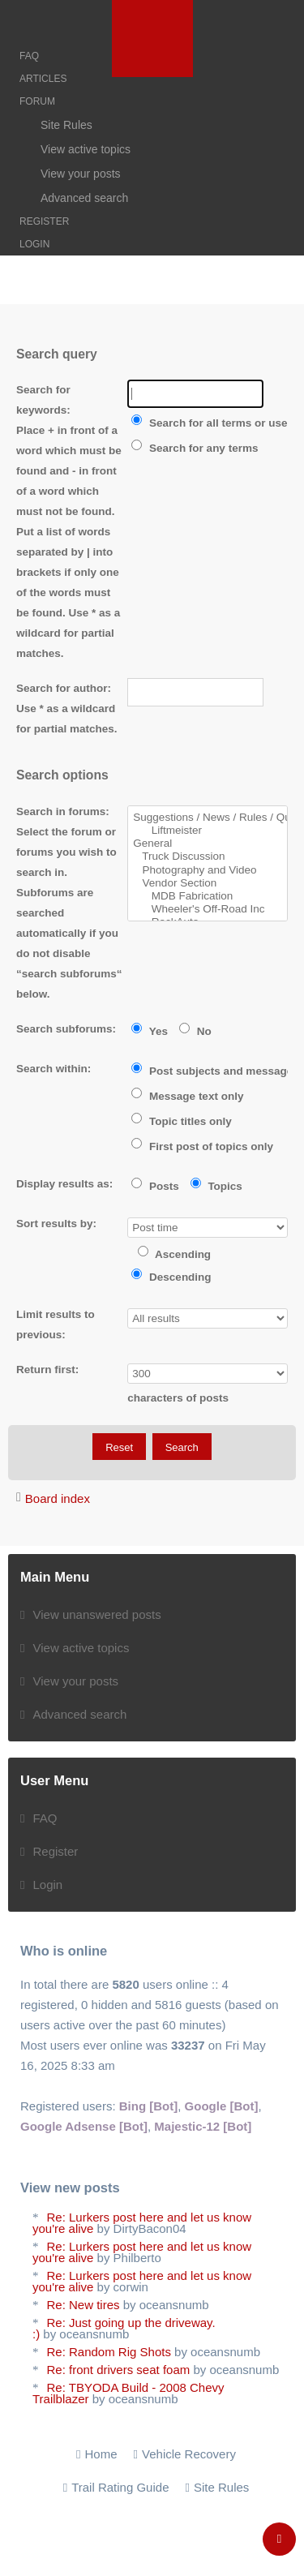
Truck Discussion (207, 856)
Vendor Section (207, 883)
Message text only (187, 1096)
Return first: (47, 1369)
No (195, 1031)
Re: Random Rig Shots (109, 2352)
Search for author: (63, 688)
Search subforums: (66, 1029)
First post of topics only (202, 1146)
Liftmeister (207, 830)
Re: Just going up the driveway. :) (124, 2328)
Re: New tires (83, 2305)
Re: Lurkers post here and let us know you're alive (141, 2222)
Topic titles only (181, 1121)
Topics (216, 1186)
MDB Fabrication (207, 896)
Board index (57, 1498)
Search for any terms (194, 448)
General (207, 843)
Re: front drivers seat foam (119, 2369)
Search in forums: (62, 811)
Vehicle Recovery (189, 2454)
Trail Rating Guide (120, 2487)
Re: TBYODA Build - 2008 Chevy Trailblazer (128, 2393)
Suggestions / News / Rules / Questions (207, 817)
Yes (149, 1031)
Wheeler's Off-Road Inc (207, 909)
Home (101, 2454)
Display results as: (64, 1184)
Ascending (174, 1254)
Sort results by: (56, 1223)
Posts (155, 1186)
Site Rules (221, 2487)
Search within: (53, 1069)
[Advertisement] (152, 324)
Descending (171, 1277)
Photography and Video (207, 870)
